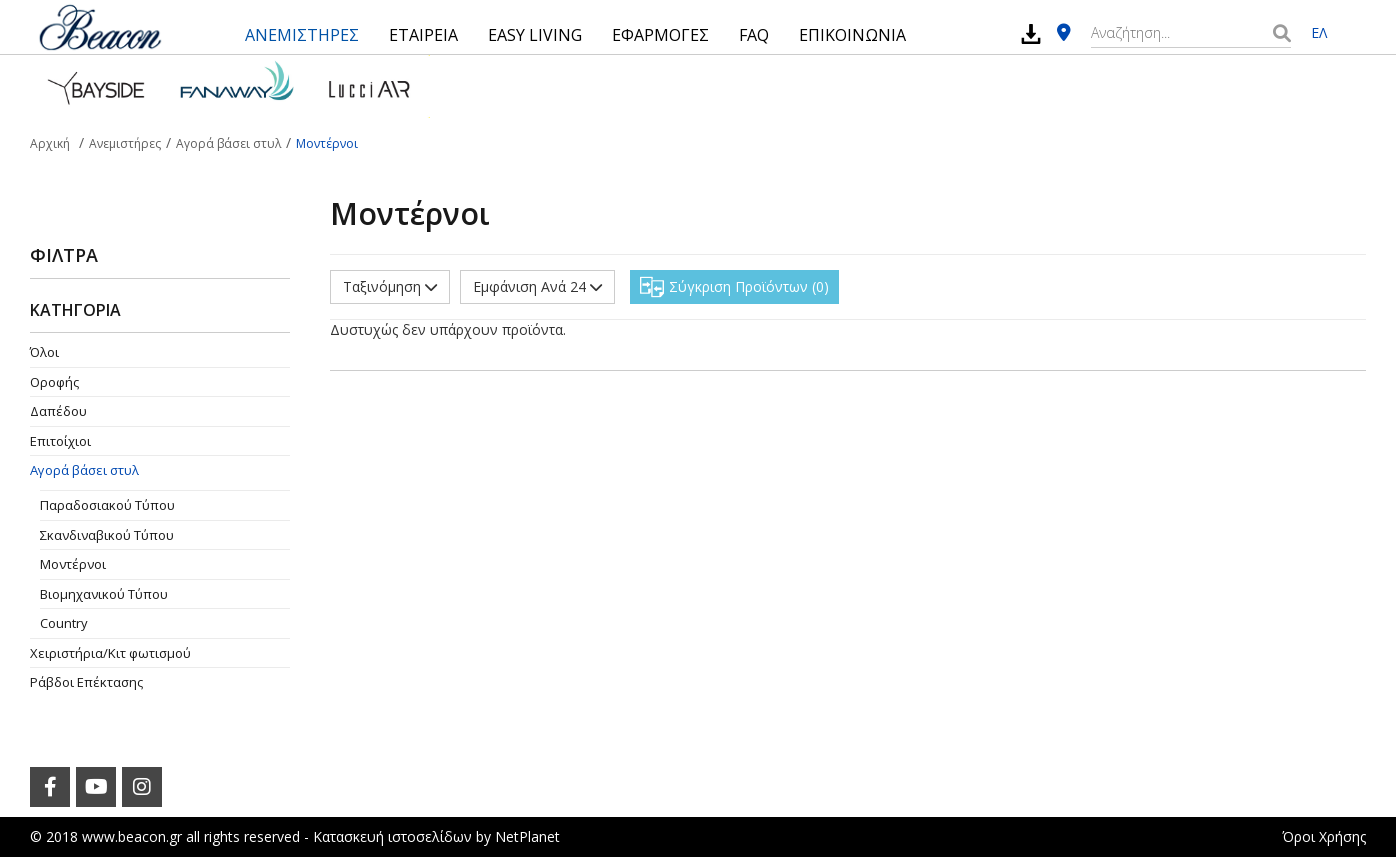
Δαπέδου (58, 411)
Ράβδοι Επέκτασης (86, 682)
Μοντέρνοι (73, 564)
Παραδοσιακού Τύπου (107, 505)
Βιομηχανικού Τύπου (104, 594)
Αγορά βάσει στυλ (84, 470)
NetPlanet (527, 836)
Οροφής (54, 382)
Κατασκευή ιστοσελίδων (392, 836)
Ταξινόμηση (390, 286)
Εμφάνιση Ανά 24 (537, 286)
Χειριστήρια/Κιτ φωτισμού (110, 653)
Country (64, 623)
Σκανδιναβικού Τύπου (107, 535)
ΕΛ (1319, 32)
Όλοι (44, 352)
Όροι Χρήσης (1324, 836)
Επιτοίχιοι (60, 441)
